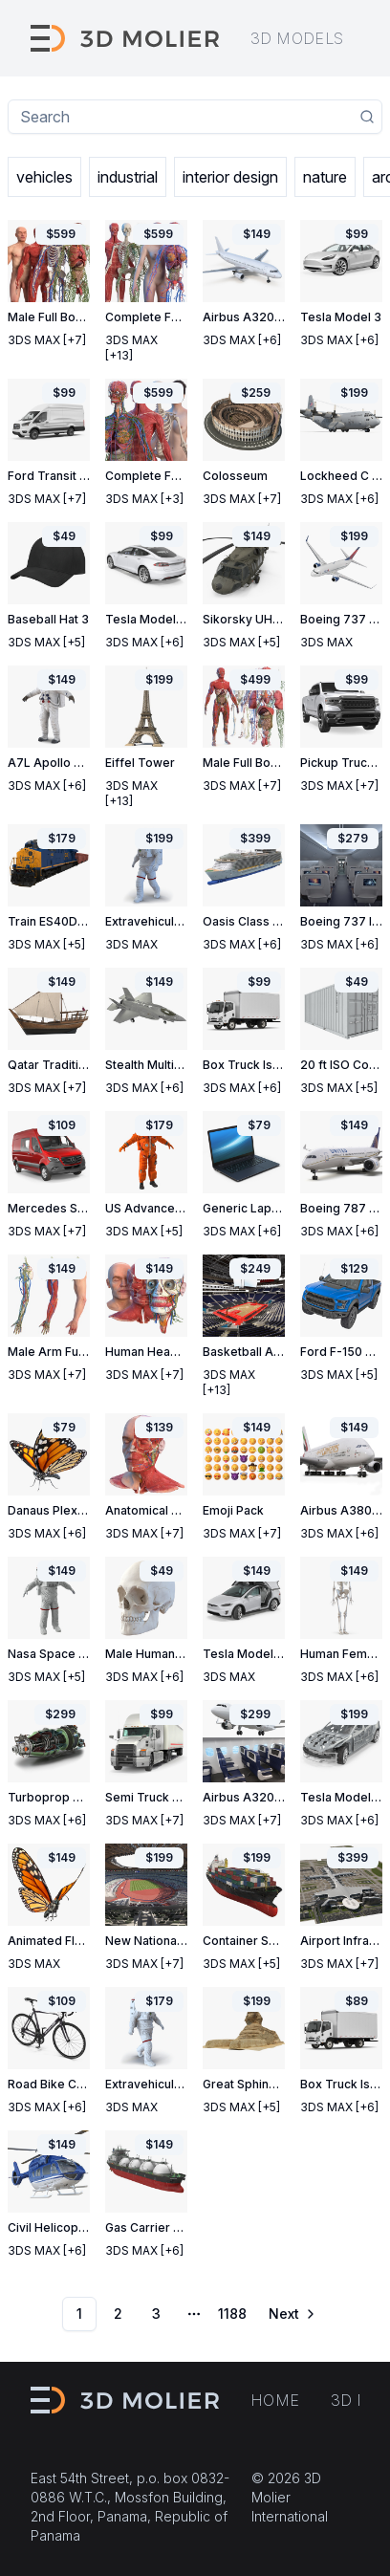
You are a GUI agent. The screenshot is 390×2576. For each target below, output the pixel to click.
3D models (297, 38)
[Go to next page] (290, 2314)
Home (275, 2400)
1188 (232, 2313)
